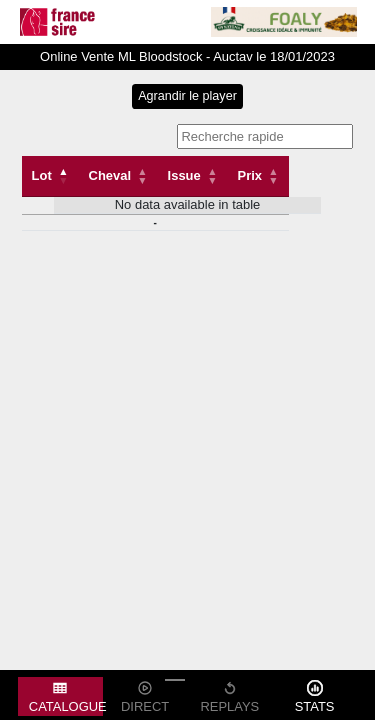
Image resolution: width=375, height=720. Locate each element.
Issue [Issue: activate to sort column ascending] (184, 175)
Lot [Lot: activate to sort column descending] (42, 175)
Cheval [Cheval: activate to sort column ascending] (110, 175)
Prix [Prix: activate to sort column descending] (250, 175)
